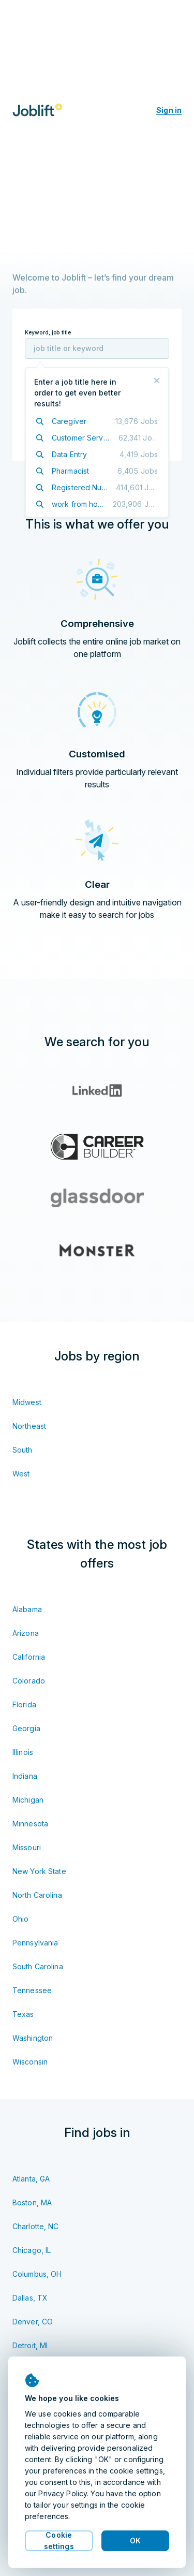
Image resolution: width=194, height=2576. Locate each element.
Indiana (24, 1776)
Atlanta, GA (31, 2178)
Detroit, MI (30, 2345)
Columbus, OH (37, 2274)
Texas (23, 2014)
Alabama (27, 1609)
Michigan (27, 1799)
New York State (39, 1871)
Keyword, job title (48, 332)
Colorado (28, 1680)
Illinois (22, 1752)
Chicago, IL (31, 2250)
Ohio (20, 1918)
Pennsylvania (35, 1942)
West (20, 1473)
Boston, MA (32, 2202)
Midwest (26, 1402)
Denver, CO (32, 2321)
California (28, 1656)
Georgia (26, 1728)
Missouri (26, 1847)
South (22, 1449)
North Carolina (37, 1895)
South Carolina (37, 1966)
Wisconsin (30, 2061)
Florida (24, 1704)
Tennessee (32, 1990)
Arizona (25, 1633)
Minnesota (30, 1823)
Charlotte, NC (35, 2226)
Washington (32, 2037)
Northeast (29, 1426)
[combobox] (97, 348)
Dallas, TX (30, 2297)
